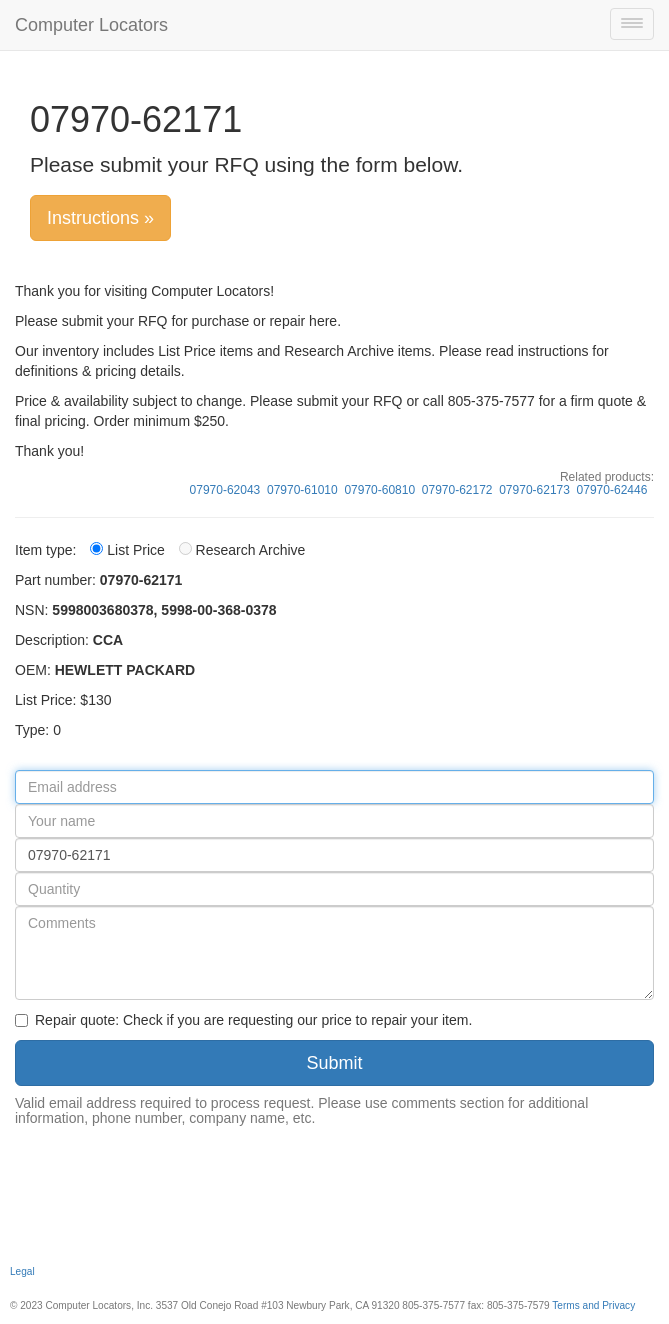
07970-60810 (379, 490)
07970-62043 (225, 490)
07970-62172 (457, 490)
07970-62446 (612, 490)
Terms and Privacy (593, 1305)
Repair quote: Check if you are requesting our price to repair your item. (243, 1020)
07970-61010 (302, 490)
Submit (334, 1063)
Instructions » (100, 218)
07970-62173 (534, 490)
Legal (22, 1271)
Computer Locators (91, 25)
